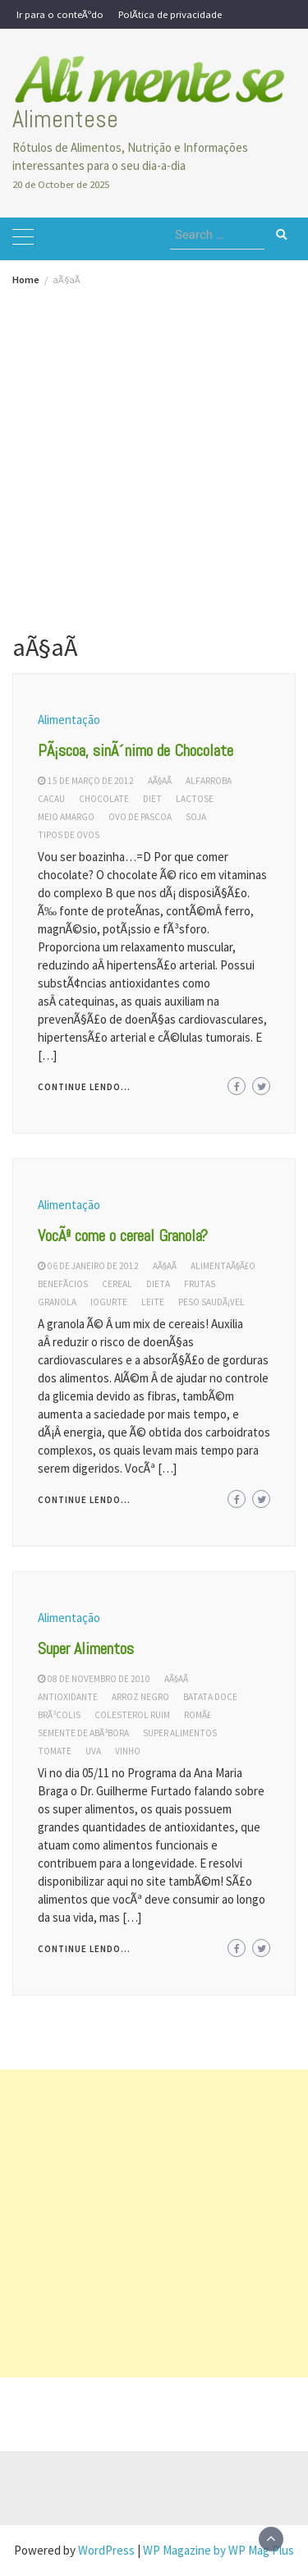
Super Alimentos (86, 1648)
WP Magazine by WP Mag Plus (218, 2550)
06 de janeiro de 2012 (93, 1266)
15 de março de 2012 (91, 780)
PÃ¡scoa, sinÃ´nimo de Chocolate (135, 750)
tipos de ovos (68, 835)
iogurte (108, 1302)
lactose (195, 798)
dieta (158, 1284)
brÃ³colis (59, 1715)
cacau (51, 798)
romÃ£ (197, 1715)
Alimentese (65, 119)
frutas (199, 1284)
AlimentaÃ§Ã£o (223, 1266)
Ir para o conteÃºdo (59, 14)
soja (196, 817)
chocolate (104, 798)
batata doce (210, 1697)
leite (152, 1302)
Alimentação (69, 719)
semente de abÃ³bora (83, 1733)
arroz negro (140, 1697)
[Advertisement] (154, 447)
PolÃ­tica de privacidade (170, 14)
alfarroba (209, 780)
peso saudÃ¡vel (211, 1302)
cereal (117, 1284)
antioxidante (68, 1697)
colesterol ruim (132, 1715)
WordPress (106, 2550)
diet (152, 798)
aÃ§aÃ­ (160, 780)
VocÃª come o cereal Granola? (123, 1235)
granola (57, 1302)
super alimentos (180, 1733)
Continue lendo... (84, 1087)
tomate (54, 1751)
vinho (127, 1751)
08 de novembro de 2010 (99, 1678)
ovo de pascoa (140, 817)
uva (93, 1751)
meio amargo (66, 817)
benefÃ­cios (63, 1284)
